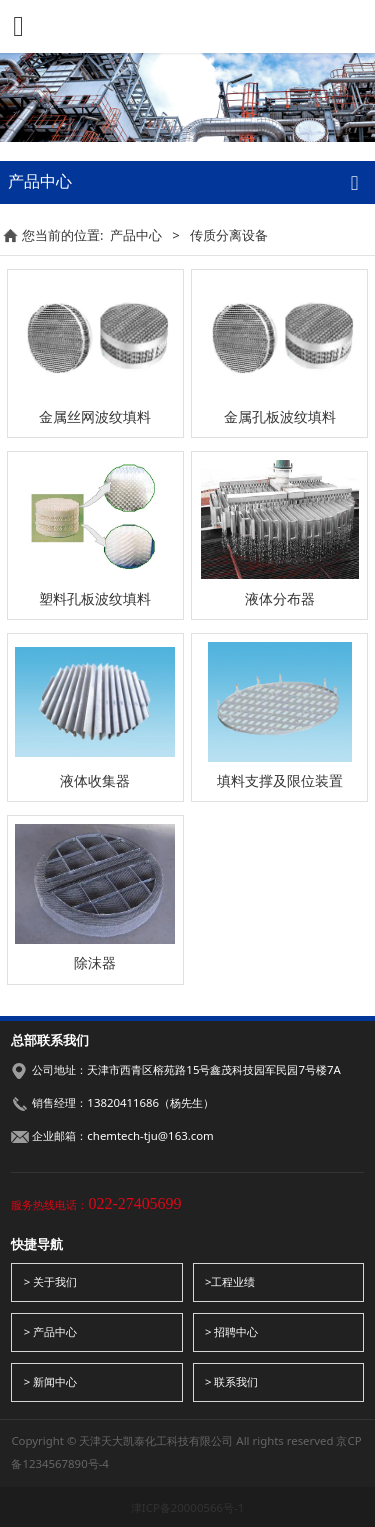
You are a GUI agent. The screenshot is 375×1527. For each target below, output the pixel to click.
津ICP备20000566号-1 (187, 1507)
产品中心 (136, 235)
